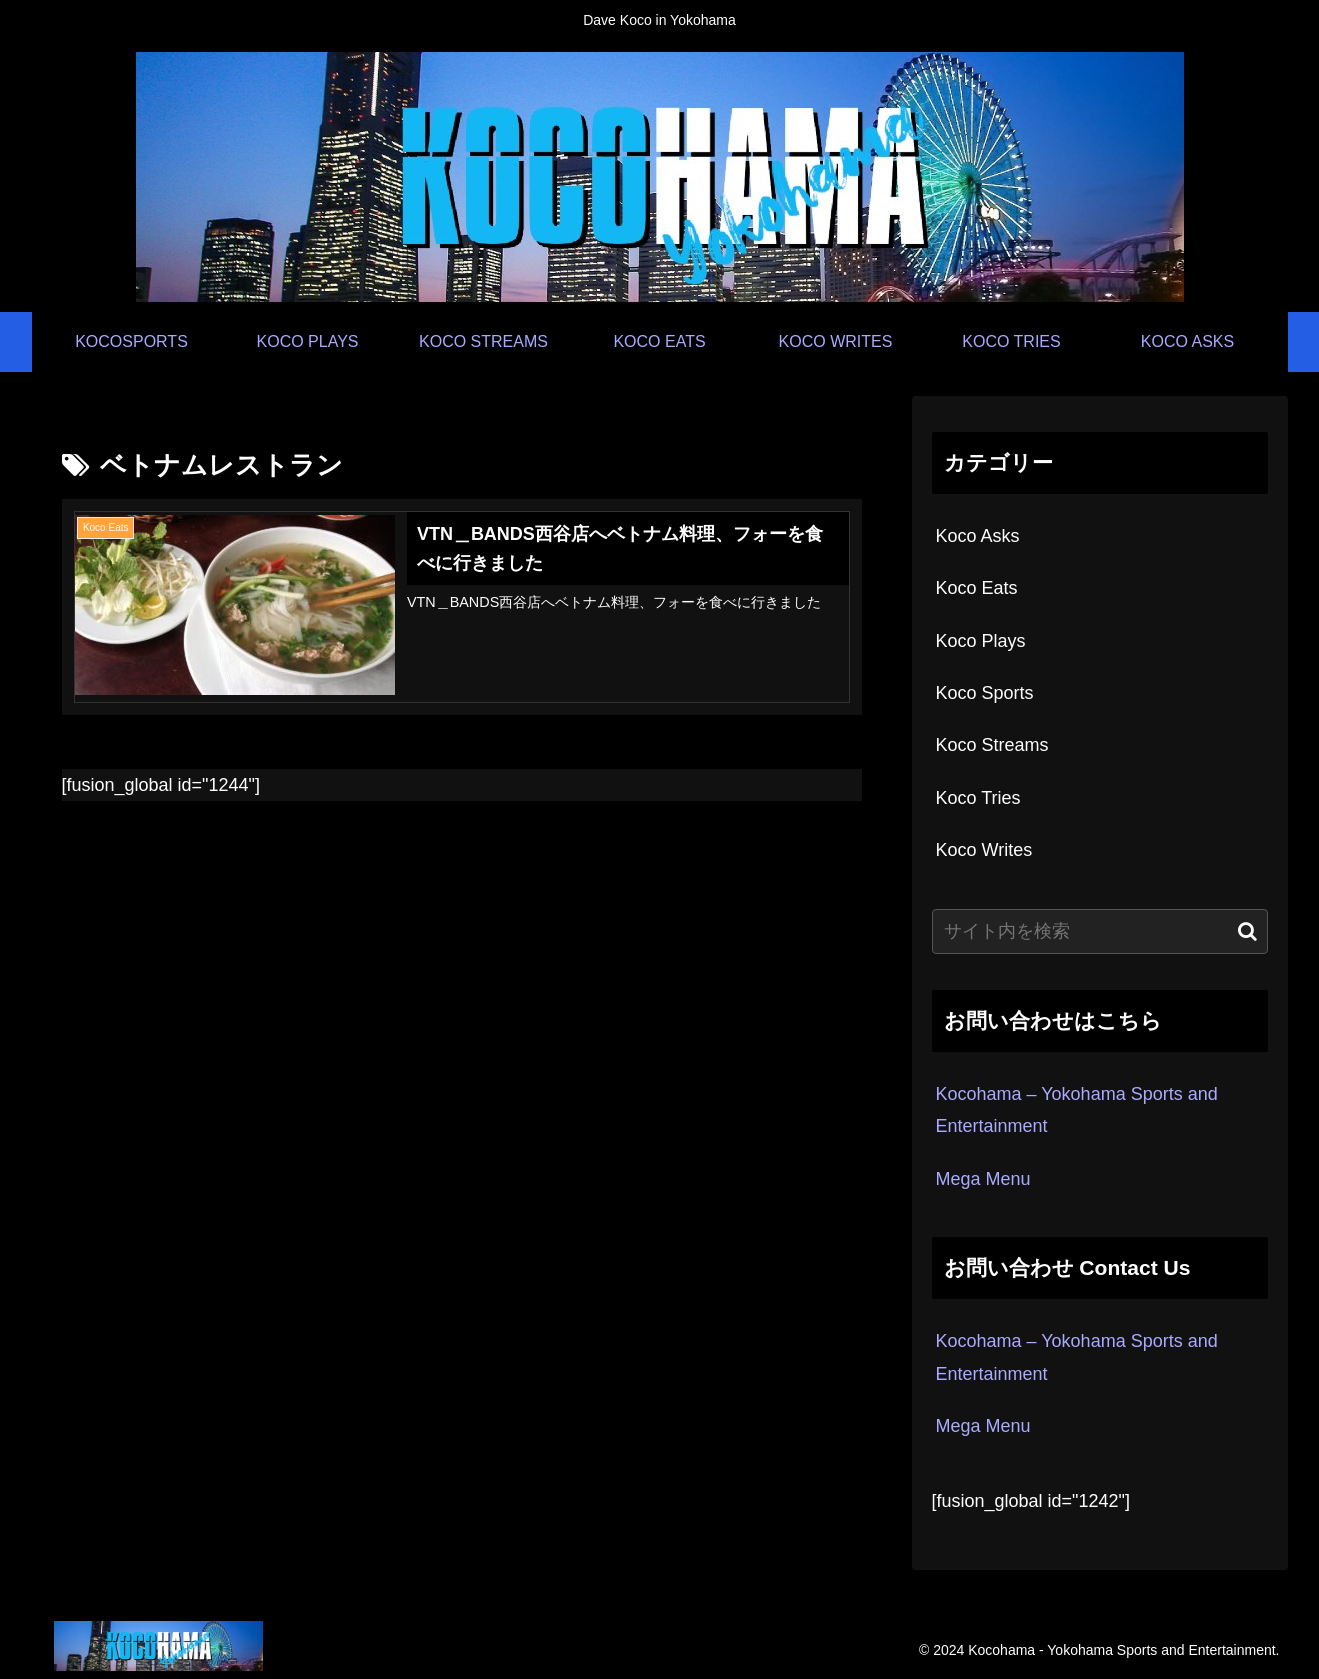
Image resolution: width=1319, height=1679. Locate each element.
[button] (1247, 931)
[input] (1100, 931)
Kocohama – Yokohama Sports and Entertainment (1077, 1110)
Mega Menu (983, 1179)
